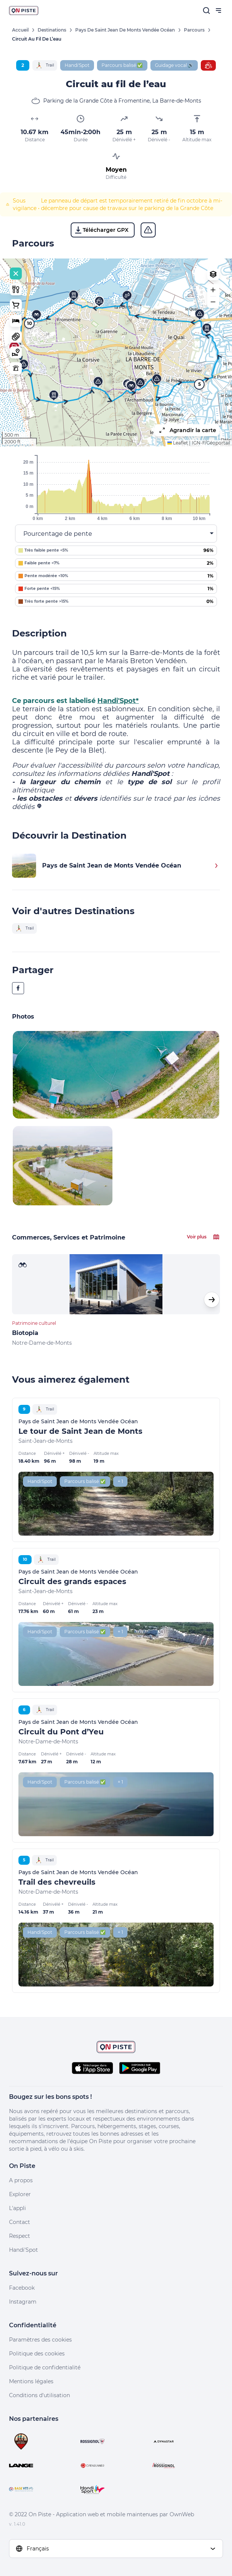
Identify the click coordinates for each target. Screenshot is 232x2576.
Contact (19, 2222)
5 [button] (199, 384)
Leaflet (177, 443)
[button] (53, 395)
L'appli (17, 2208)
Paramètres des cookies (40, 2339)
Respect (19, 2236)
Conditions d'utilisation (39, 2395)
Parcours (194, 30)
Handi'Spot (23, 2249)
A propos (21, 2180)
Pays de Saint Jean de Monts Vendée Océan (125, 30)
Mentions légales (31, 2381)
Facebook (22, 2287)
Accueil (20, 30)
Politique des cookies (37, 2353)
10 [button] (29, 323)
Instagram (22, 2301)
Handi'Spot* (118, 701)
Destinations (52, 30)
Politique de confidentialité (44, 2367)
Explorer (20, 2194)
